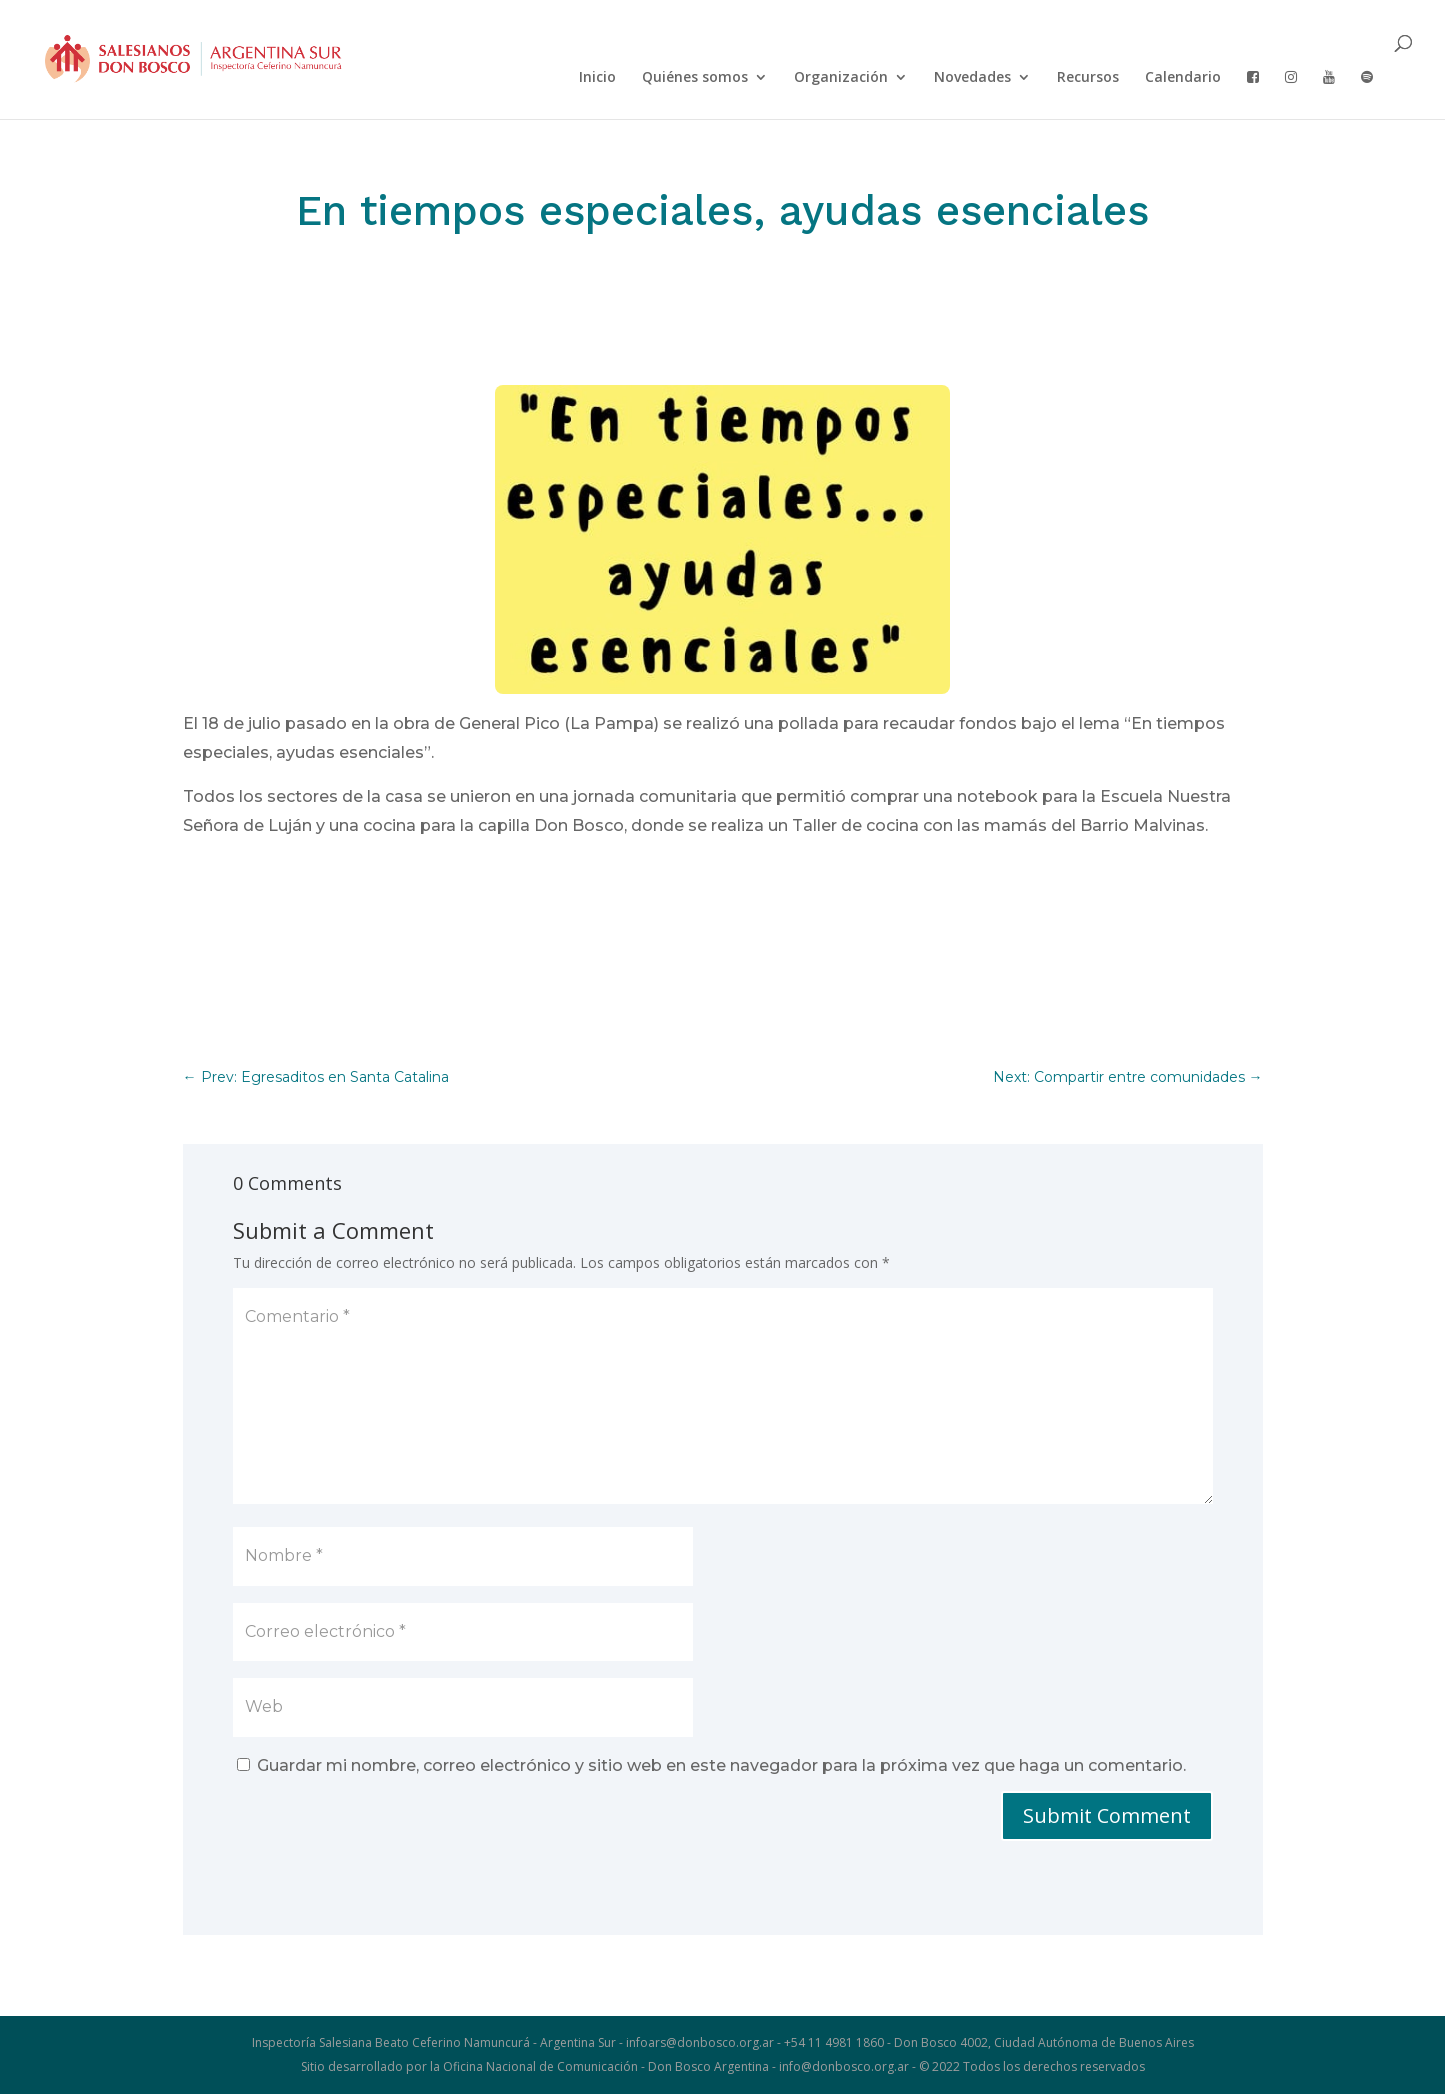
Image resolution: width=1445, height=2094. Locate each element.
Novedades (972, 78)
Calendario (1183, 78)
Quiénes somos (695, 78)
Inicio (597, 78)
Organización (841, 78)
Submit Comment (1107, 1815)
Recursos (1088, 78)
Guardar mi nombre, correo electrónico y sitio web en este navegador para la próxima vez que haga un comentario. (721, 1765)
